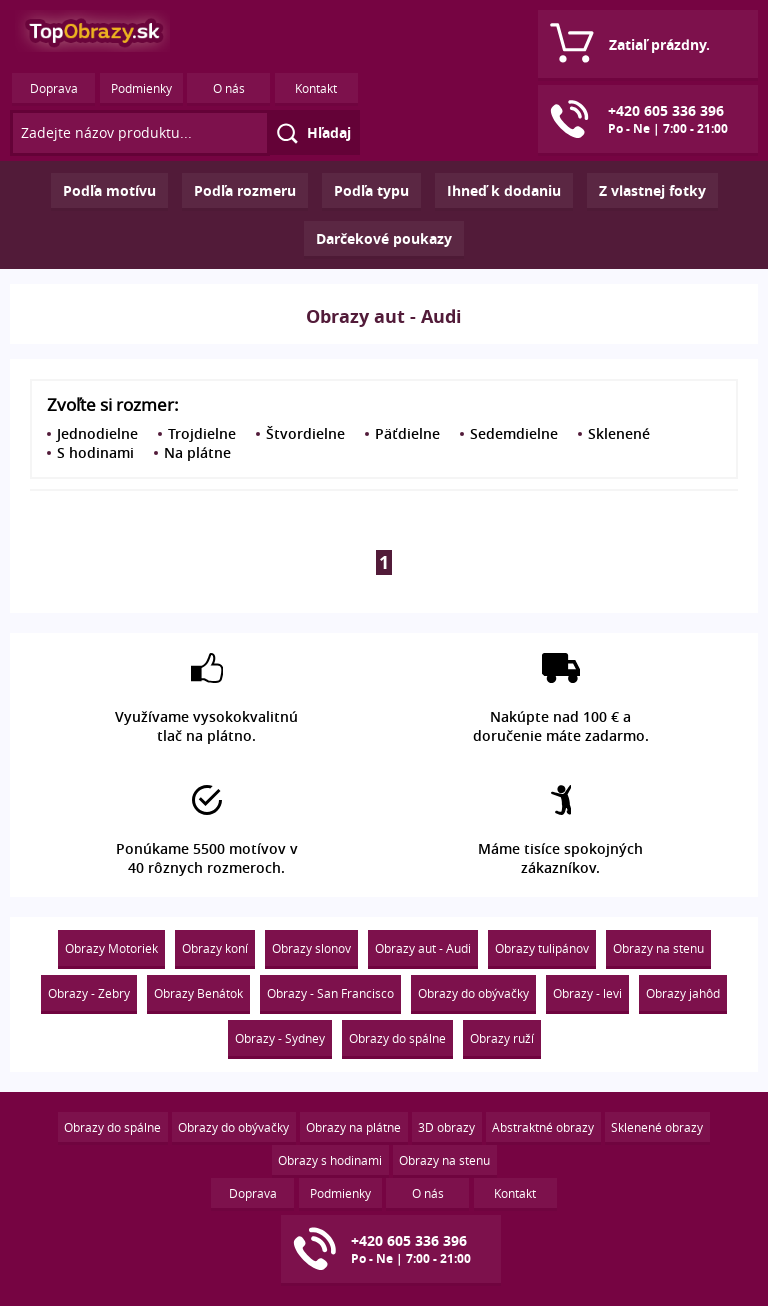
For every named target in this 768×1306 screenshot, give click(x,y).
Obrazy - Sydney (280, 1038)
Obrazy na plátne (353, 1127)
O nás (229, 88)
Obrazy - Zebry (89, 993)
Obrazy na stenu (658, 948)
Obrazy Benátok (198, 993)
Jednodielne (97, 433)
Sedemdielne (514, 433)
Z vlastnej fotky (652, 190)
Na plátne (197, 452)
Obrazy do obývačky (473, 993)
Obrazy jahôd (683, 993)
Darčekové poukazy (384, 238)
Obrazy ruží (502, 1038)
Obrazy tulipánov (542, 948)
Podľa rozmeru (245, 190)
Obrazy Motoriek (111, 948)
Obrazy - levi (587, 993)
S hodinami (95, 452)
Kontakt (316, 88)
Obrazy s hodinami (330, 1160)
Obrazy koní (215, 948)
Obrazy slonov (311, 948)
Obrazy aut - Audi (423, 948)
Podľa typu (371, 190)
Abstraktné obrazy (543, 1127)
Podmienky (141, 88)
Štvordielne (305, 433)
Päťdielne (407, 433)
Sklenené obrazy (657, 1127)
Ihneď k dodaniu (504, 190)
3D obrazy (446, 1127)
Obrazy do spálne (397, 1038)
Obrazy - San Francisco (330, 993)
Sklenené (619, 433)
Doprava (54, 88)
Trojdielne (202, 433)
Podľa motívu (109, 190)
